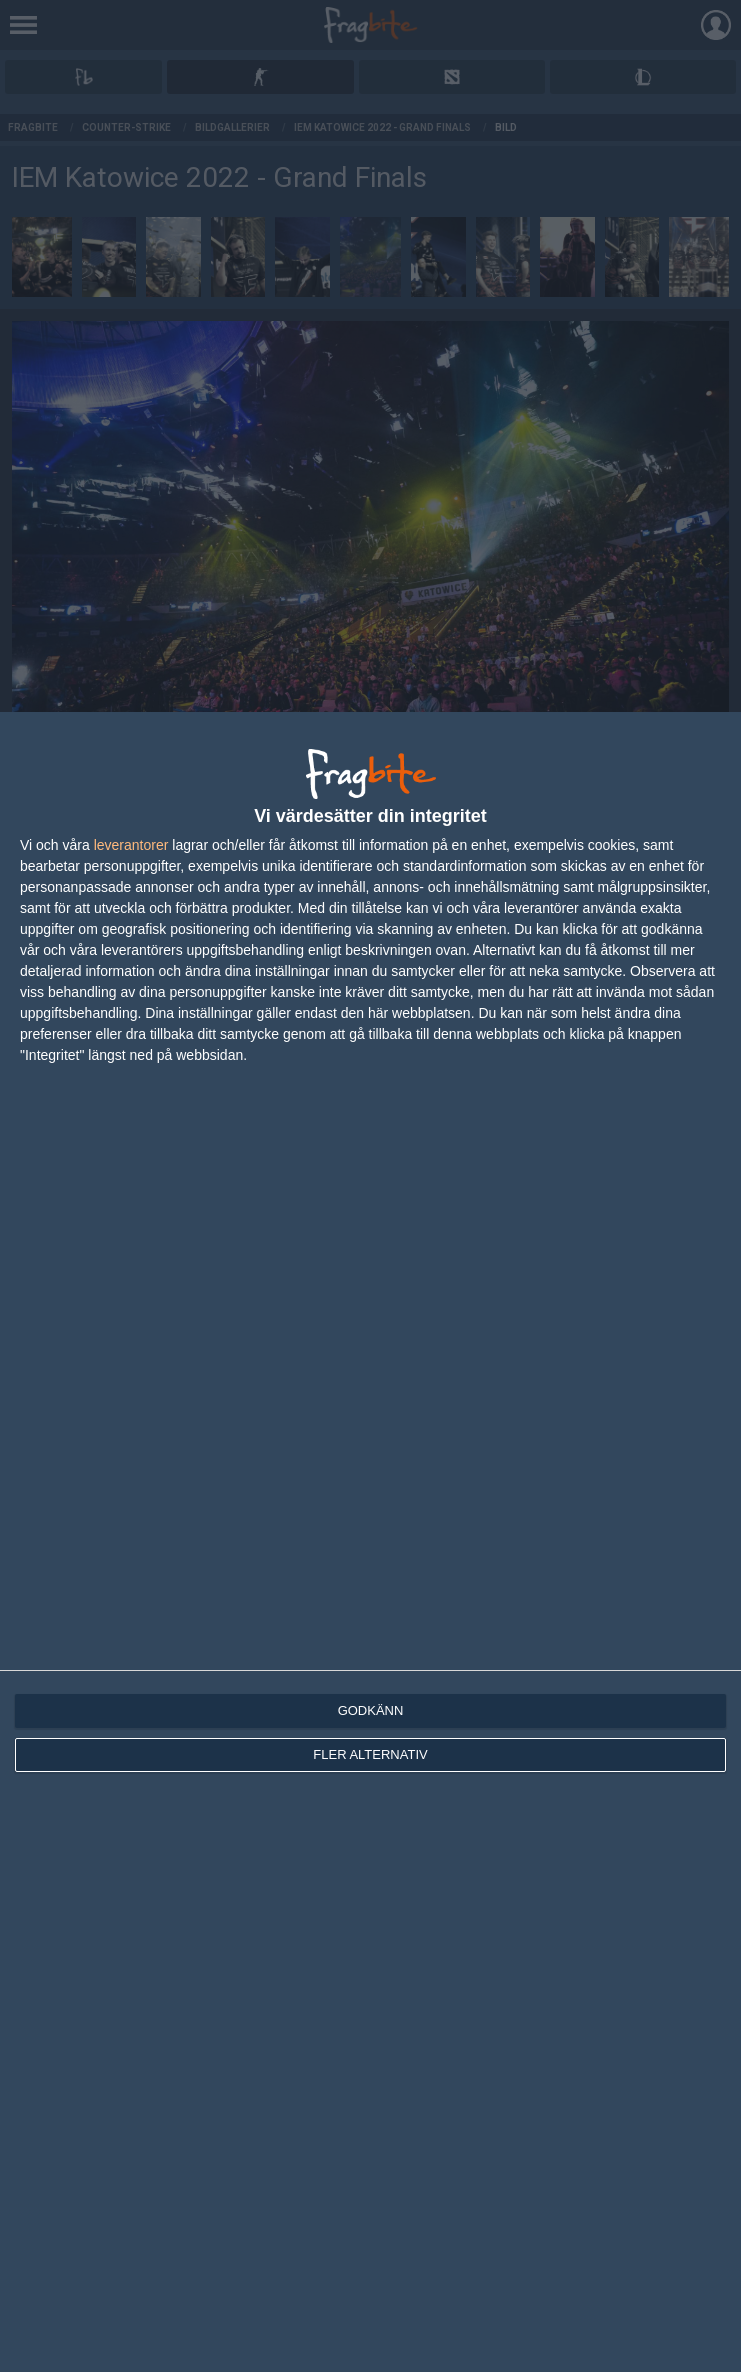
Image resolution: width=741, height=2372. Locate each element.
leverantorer (131, 845)
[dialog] (370, 1542)
